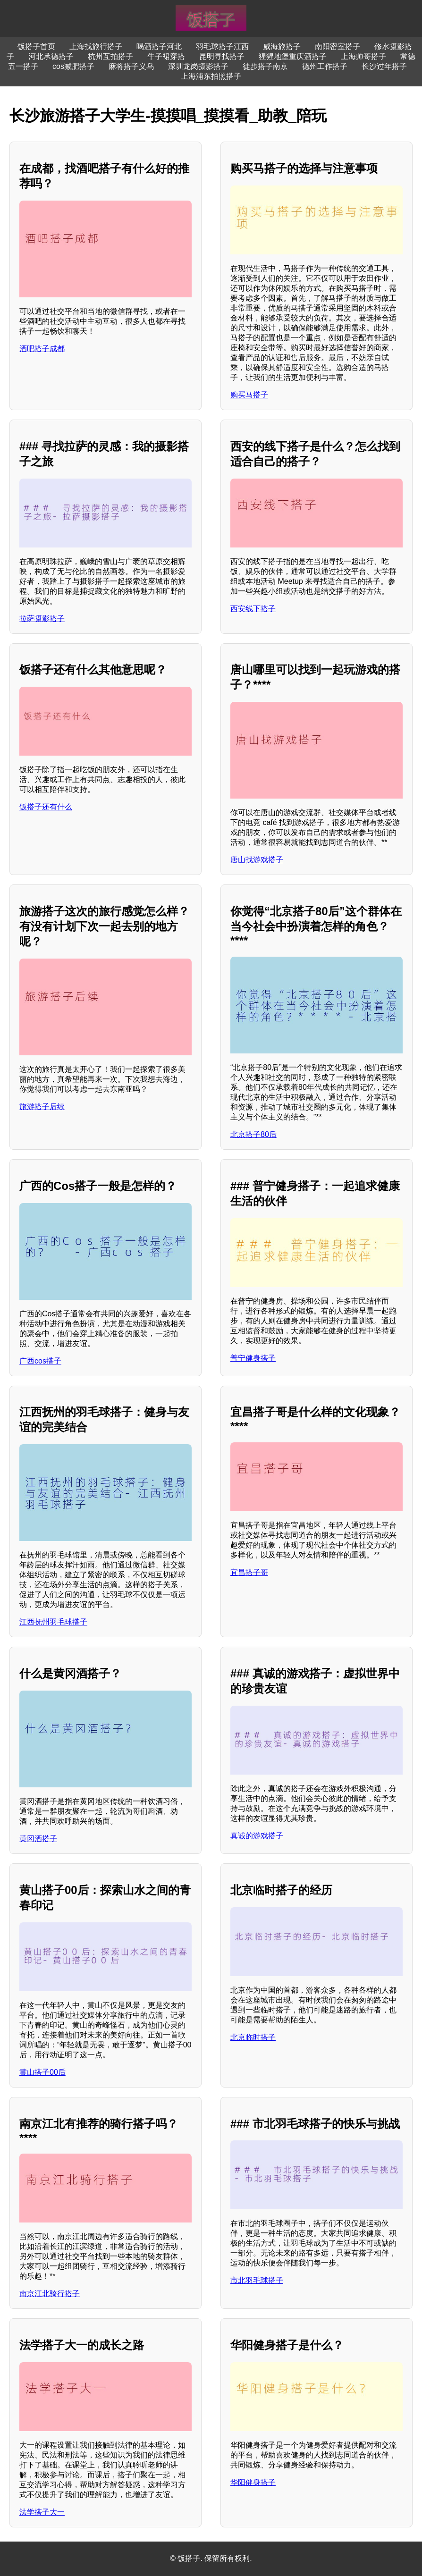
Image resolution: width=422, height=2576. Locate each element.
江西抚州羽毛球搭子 (53, 1622)
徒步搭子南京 (265, 66)
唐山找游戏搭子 (256, 860)
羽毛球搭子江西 (222, 46)
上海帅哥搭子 (363, 56)
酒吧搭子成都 (42, 349)
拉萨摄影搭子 (42, 619)
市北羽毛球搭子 (256, 2280)
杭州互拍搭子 (110, 56)
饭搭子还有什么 (45, 807)
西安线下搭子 (253, 609)
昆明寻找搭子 (222, 56)
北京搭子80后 (253, 1134)
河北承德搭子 (51, 56)
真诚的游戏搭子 (256, 1836)
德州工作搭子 (324, 66)
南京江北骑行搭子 (49, 2294)
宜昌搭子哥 (249, 1572)
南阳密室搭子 (337, 46)
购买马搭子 (249, 395)
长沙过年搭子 (384, 66)
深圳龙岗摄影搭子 (198, 66)
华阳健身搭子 (253, 2482)
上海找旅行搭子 (95, 46)
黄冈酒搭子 (38, 1839)
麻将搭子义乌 (131, 66)
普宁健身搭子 (253, 1358)
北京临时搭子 (253, 2037)
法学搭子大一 (42, 2512)
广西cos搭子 (40, 1361)
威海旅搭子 (282, 46)
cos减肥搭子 (73, 66)
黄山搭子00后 (42, 2072)
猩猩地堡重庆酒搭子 (293, 56)
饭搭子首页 (36, 46)
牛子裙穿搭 (166, 56)
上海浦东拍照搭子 (211, 76)
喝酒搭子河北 (159, 46)
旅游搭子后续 (42, 1107)
